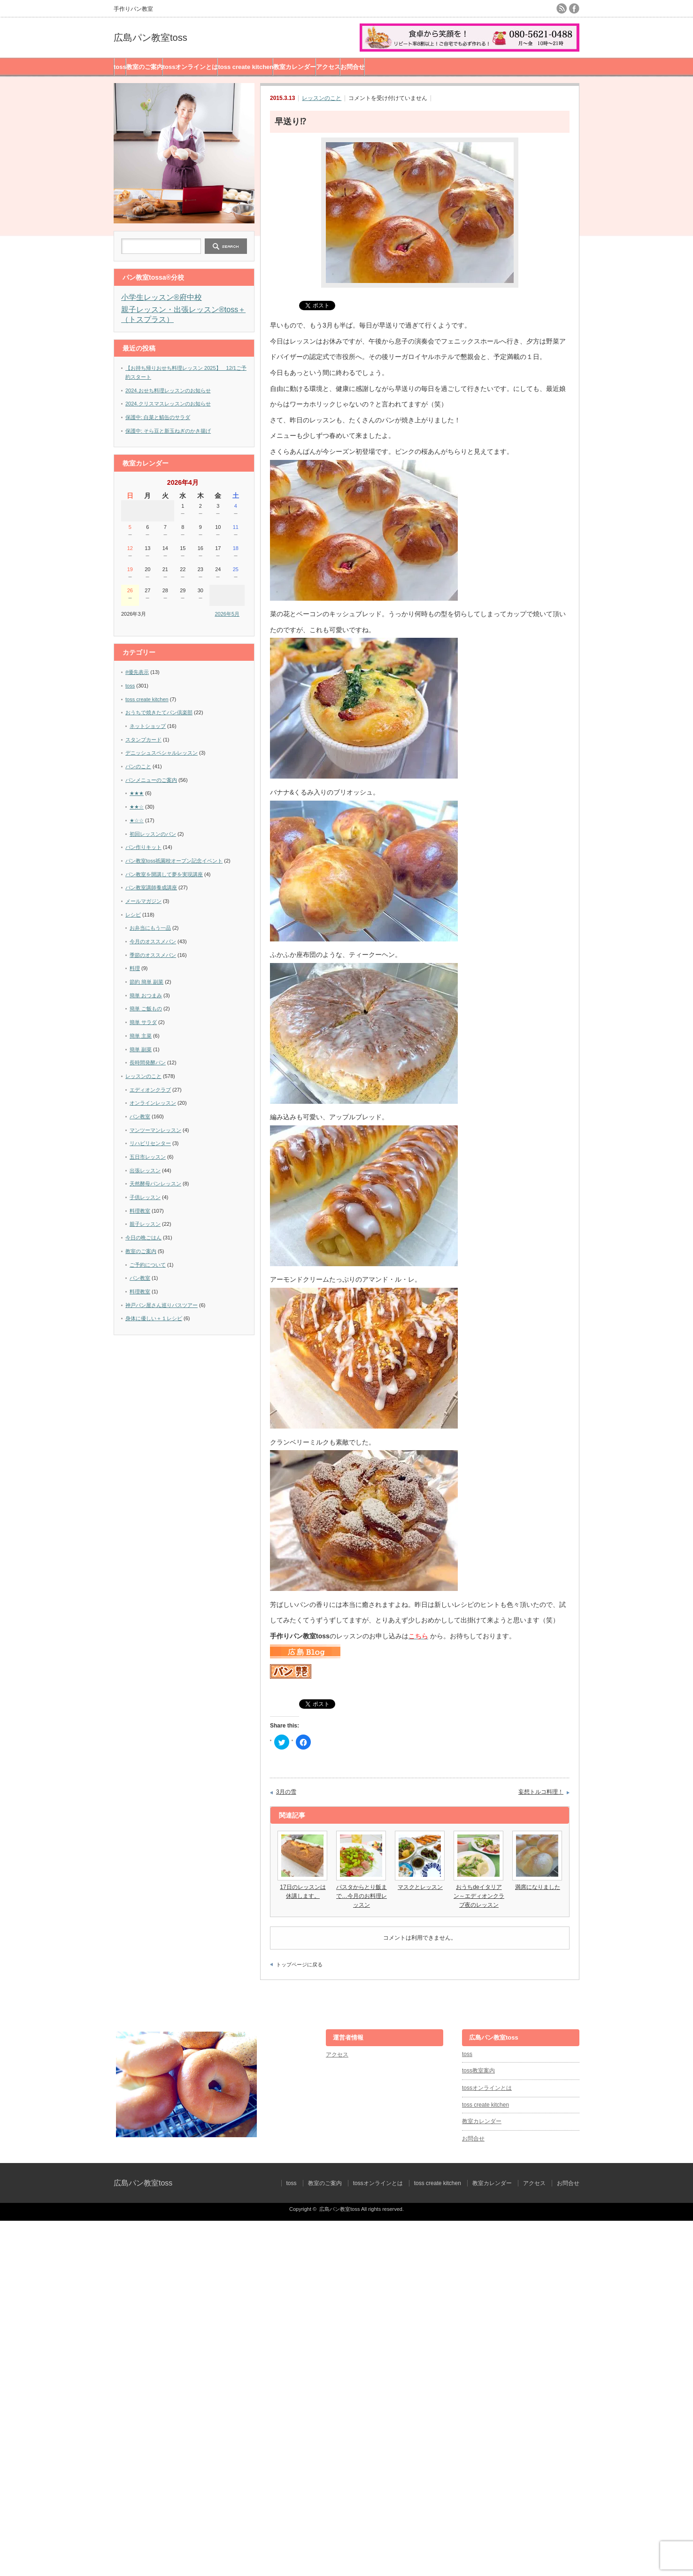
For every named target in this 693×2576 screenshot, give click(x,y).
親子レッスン (145, 1224)
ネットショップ (148, 726)
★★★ (137, 793)
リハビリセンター (150, 1143)
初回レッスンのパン (153, 834)
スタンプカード (143, 739)
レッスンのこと (321, 98)
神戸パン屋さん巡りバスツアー (161, 1305)
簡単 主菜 (141, 1036)
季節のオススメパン (153, 955)
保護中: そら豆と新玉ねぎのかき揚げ (168, 431)
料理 (135, 968)
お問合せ (352, 66)
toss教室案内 (478, 2070)
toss (120, 66)
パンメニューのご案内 (151, 780)
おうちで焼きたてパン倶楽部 (158, 712)
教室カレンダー (294, 66)
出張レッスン (145, 1170)
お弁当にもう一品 (150, 928)
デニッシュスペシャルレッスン (161, 753)
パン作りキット (143, 847)
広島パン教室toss (150, 37)
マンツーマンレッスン (155, 1130)
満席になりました (537, 1887)
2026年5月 (227, 614)
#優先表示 (137, 672)
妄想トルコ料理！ (540, 1792)
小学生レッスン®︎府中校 (161, 297)
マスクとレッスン (420, 1887)
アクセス (328, 66)
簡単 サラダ (143, 1022)
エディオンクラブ (150, 1090)
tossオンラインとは (190, 66)
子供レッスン (145, 1197)
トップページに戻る (299, 1964)
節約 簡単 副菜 (146, 982)
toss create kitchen (245, 66)
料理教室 (140, 1211)
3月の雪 (286, 1792)
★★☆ (137, 807)
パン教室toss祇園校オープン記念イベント (174, 861)
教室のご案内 (144, 66)
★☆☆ (137, 820)
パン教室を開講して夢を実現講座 (164, 874)
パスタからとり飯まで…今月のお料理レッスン (361, 1896)
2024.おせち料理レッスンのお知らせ (168, 390)
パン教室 (140, 1116)
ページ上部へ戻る (685, 1993)
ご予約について (148, 1265)
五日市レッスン (148, 1157)
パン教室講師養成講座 (151, 887)
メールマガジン (143, 901)
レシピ (133, 914)
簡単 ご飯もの (146, 1008)
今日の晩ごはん (143, 1237)
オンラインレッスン (153, 1103)
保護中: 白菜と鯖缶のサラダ (157, 417)
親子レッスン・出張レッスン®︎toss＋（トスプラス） (183, 314)
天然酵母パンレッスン (155, 1183)
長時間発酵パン (148, 1062)
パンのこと (138, 766)
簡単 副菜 (141, 1049)
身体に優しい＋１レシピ (153, 1318)
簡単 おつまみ (146, 995)
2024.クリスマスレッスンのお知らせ (168, 403)
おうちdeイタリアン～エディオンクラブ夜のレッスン (479, 1896)
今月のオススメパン (153, 941)
